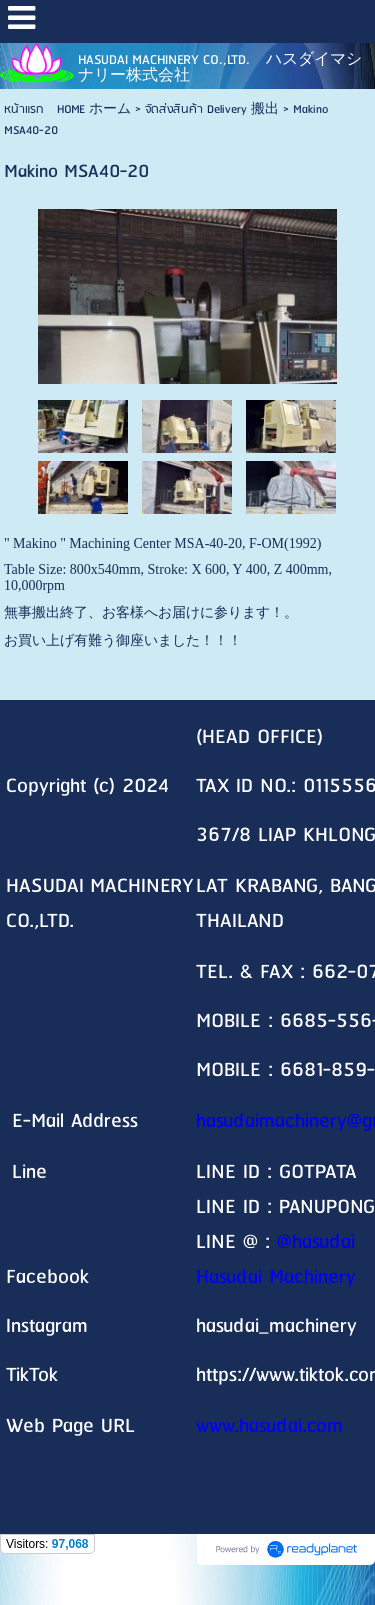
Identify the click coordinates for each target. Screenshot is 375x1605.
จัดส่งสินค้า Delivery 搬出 (212, 109)
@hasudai (316, 1242)
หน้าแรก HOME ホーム (67, 109)
